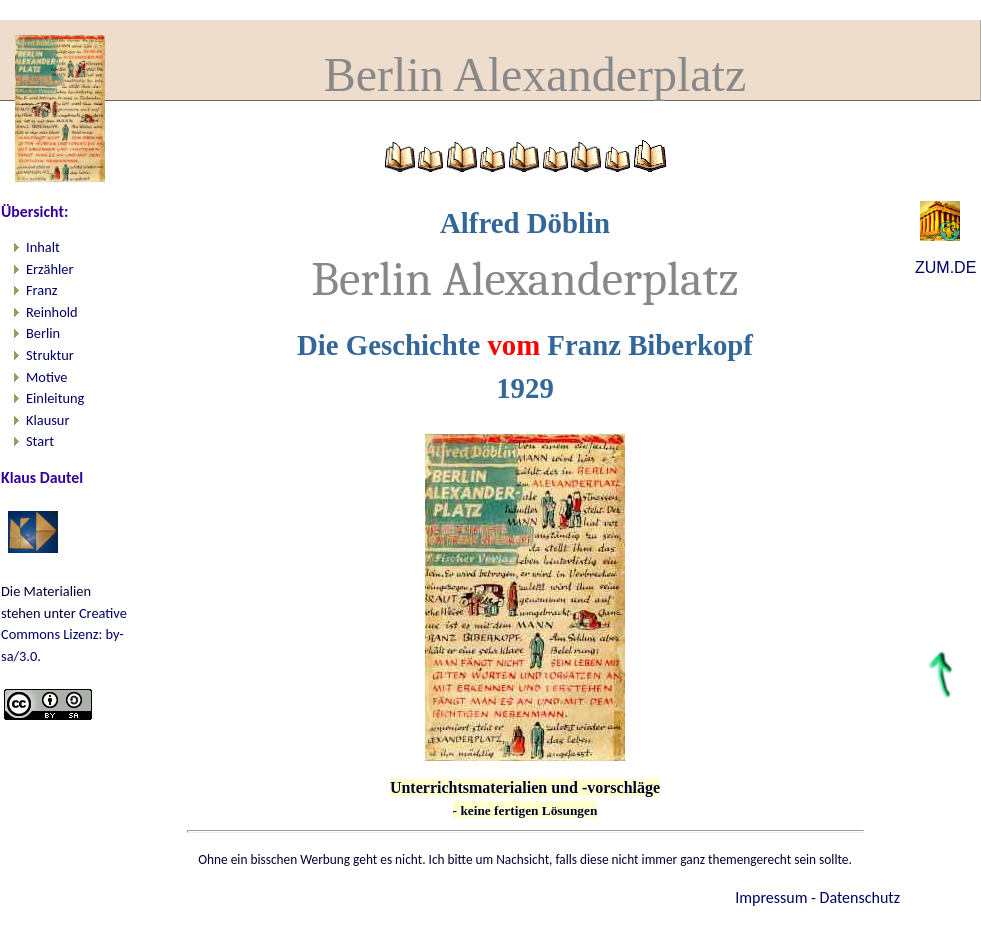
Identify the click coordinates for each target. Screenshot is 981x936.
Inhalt (43, 247)
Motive (46, 377)
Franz (41, 290)
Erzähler (49, 269)
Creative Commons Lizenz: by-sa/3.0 (64, 634)
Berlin (43, 333)
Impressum (771, 897)
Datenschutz (860, 897)
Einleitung (55, 398)
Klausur (47, 420)
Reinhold (52, 312)
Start (40, 441)
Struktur (50, 355)
